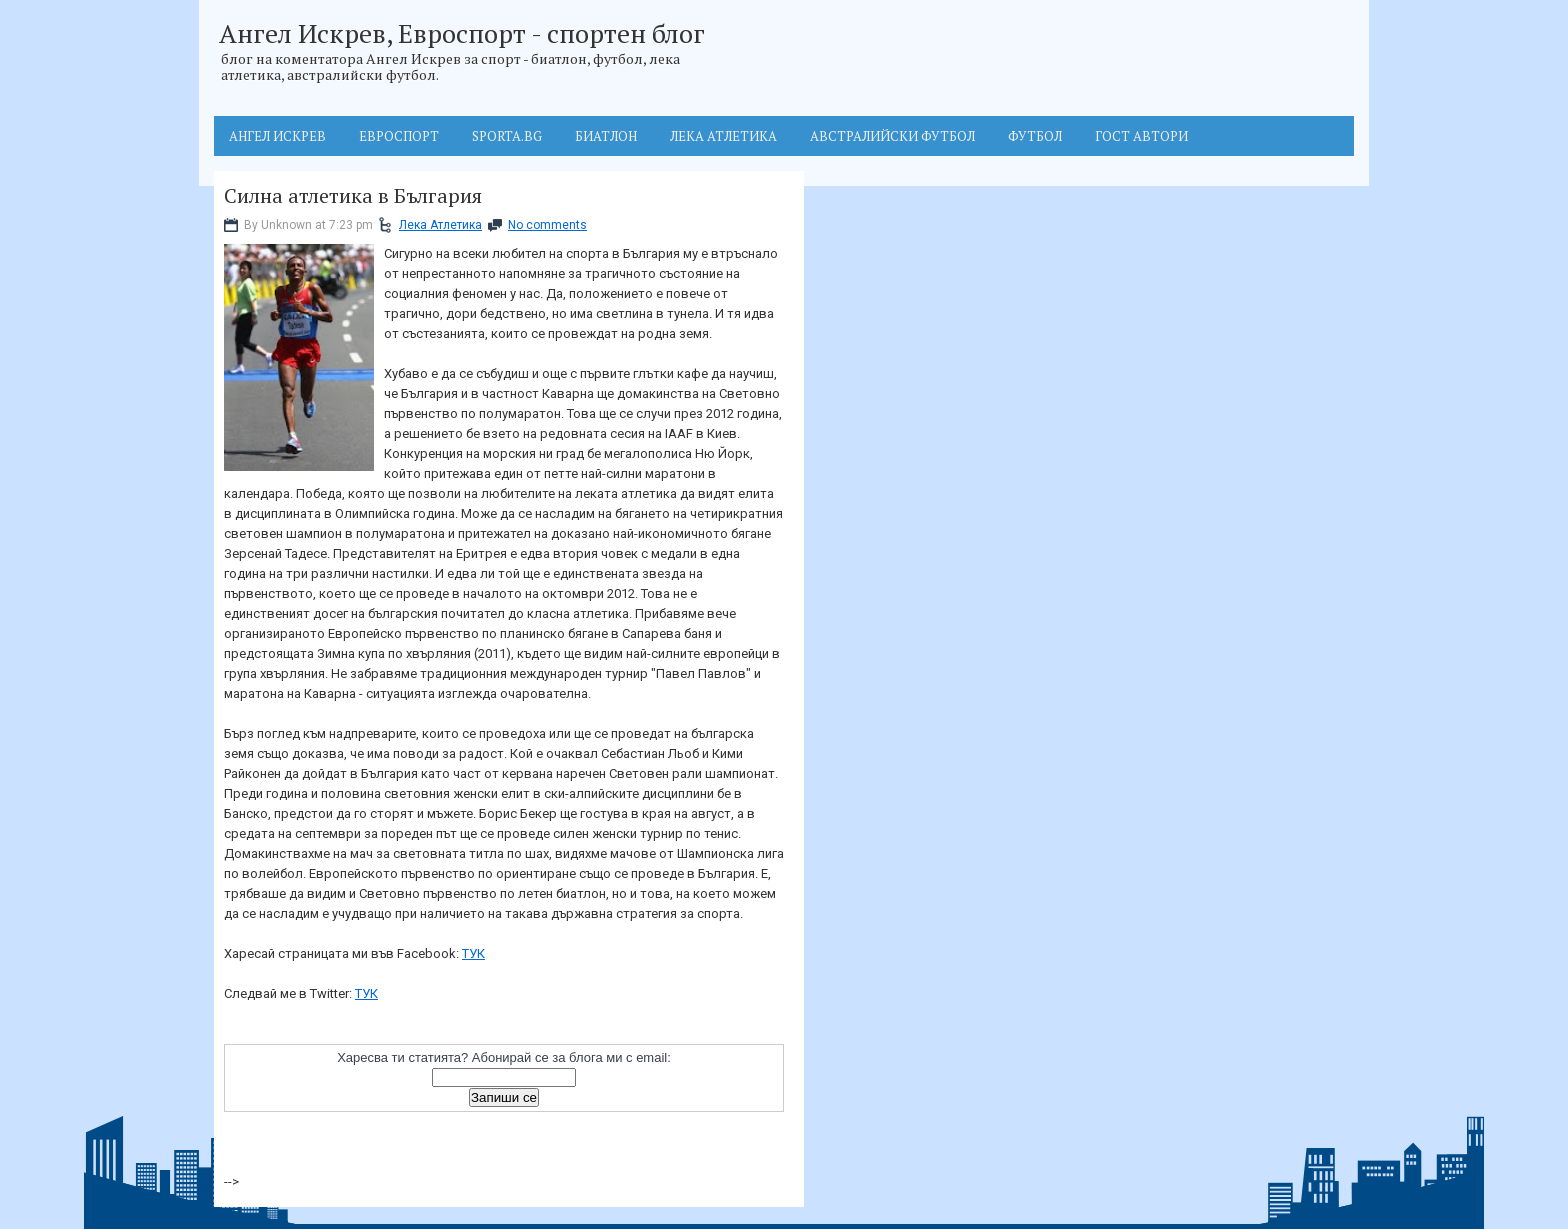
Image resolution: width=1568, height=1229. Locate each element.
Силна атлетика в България (353, 196)
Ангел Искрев (277, 136)
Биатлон (606, 136)
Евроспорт (399, 136)
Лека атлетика (723, 136)
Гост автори (1141, 136)
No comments (547, 225)
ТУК (473, 953)
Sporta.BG (507, 136)
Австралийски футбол (892, 136)
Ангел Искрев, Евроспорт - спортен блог (462, 33)
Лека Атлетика (440, 225)
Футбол (1035, 136)
